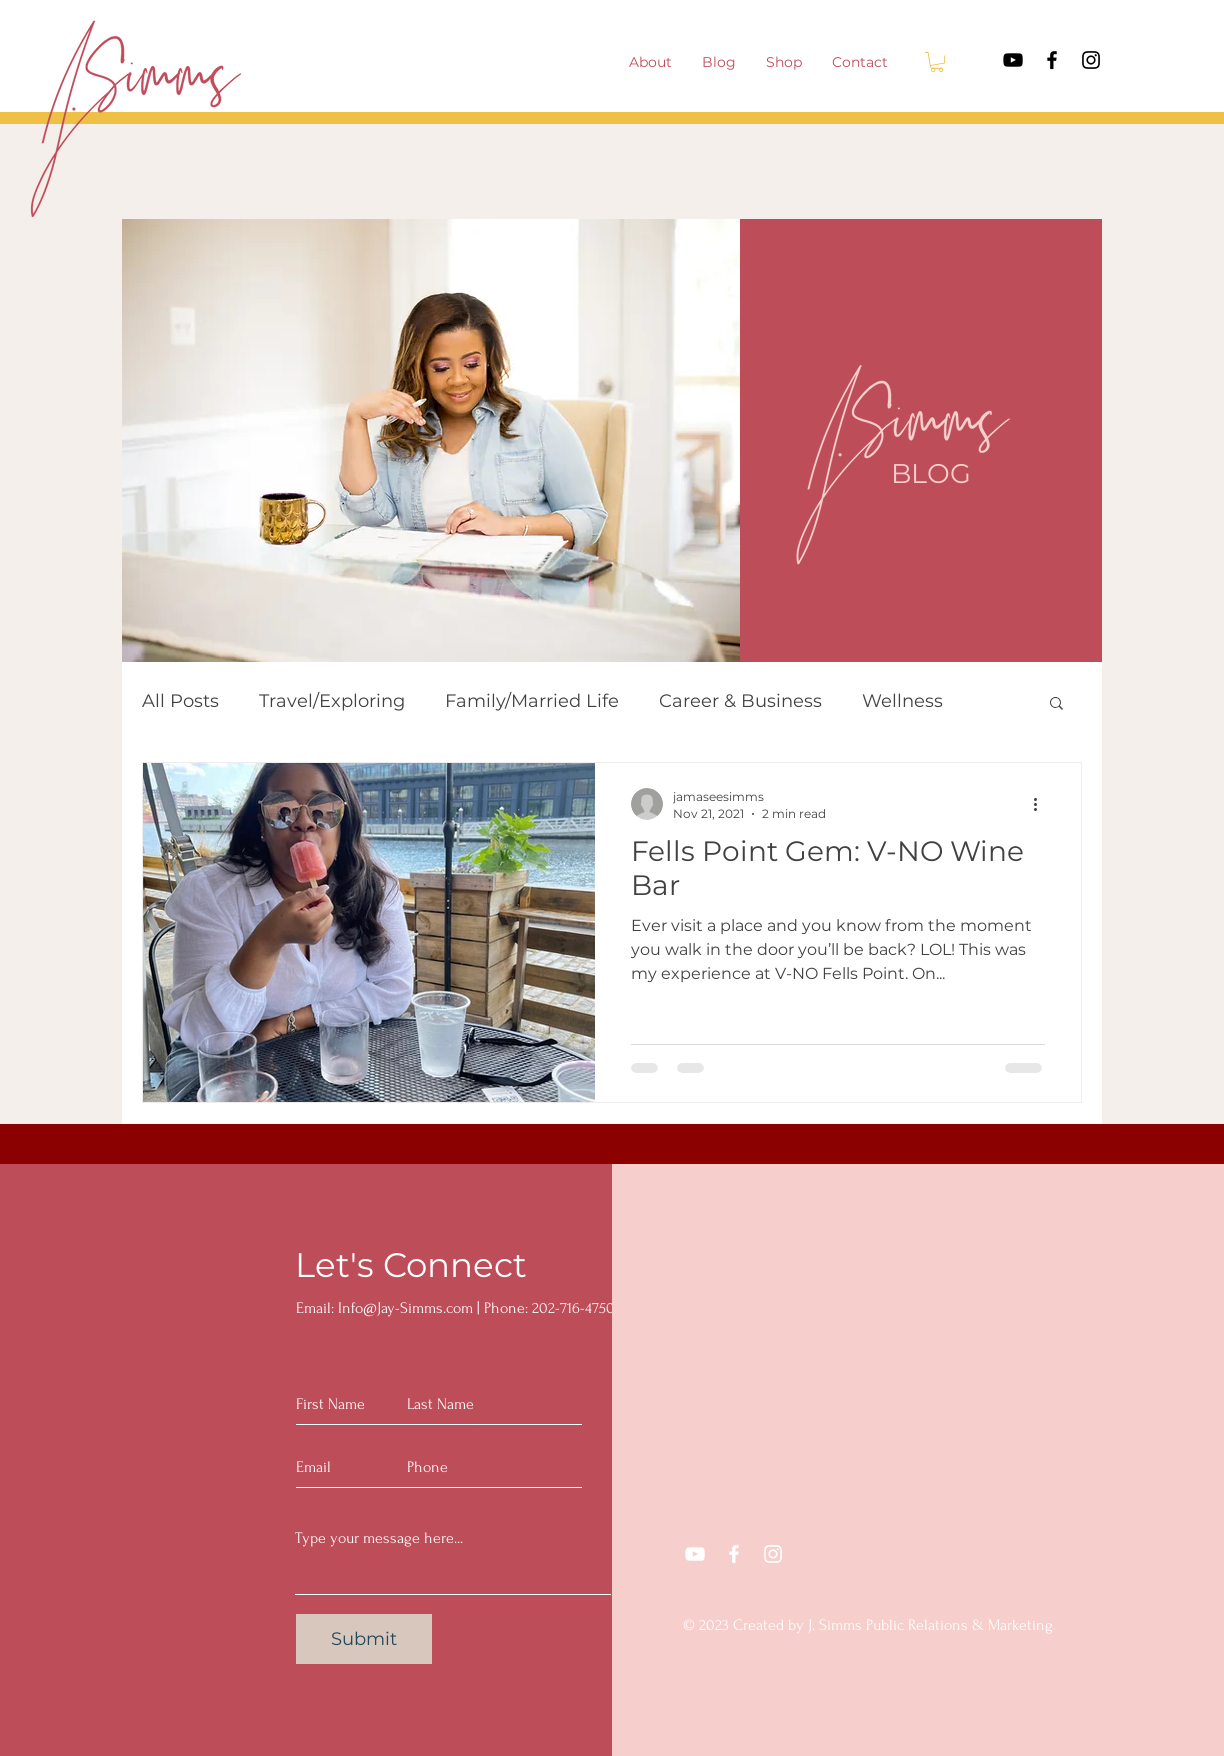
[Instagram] (1091, 60)
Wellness (902, 701)
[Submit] (364, 1639)
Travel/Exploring (332, 701)
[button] (937, 62)
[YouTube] (1013, 60)
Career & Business (740, 701)
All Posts (180, 701)
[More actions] (1042, 804)
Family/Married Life (532, 701)
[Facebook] (1052, 60)
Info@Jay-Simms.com (405, 1308)
